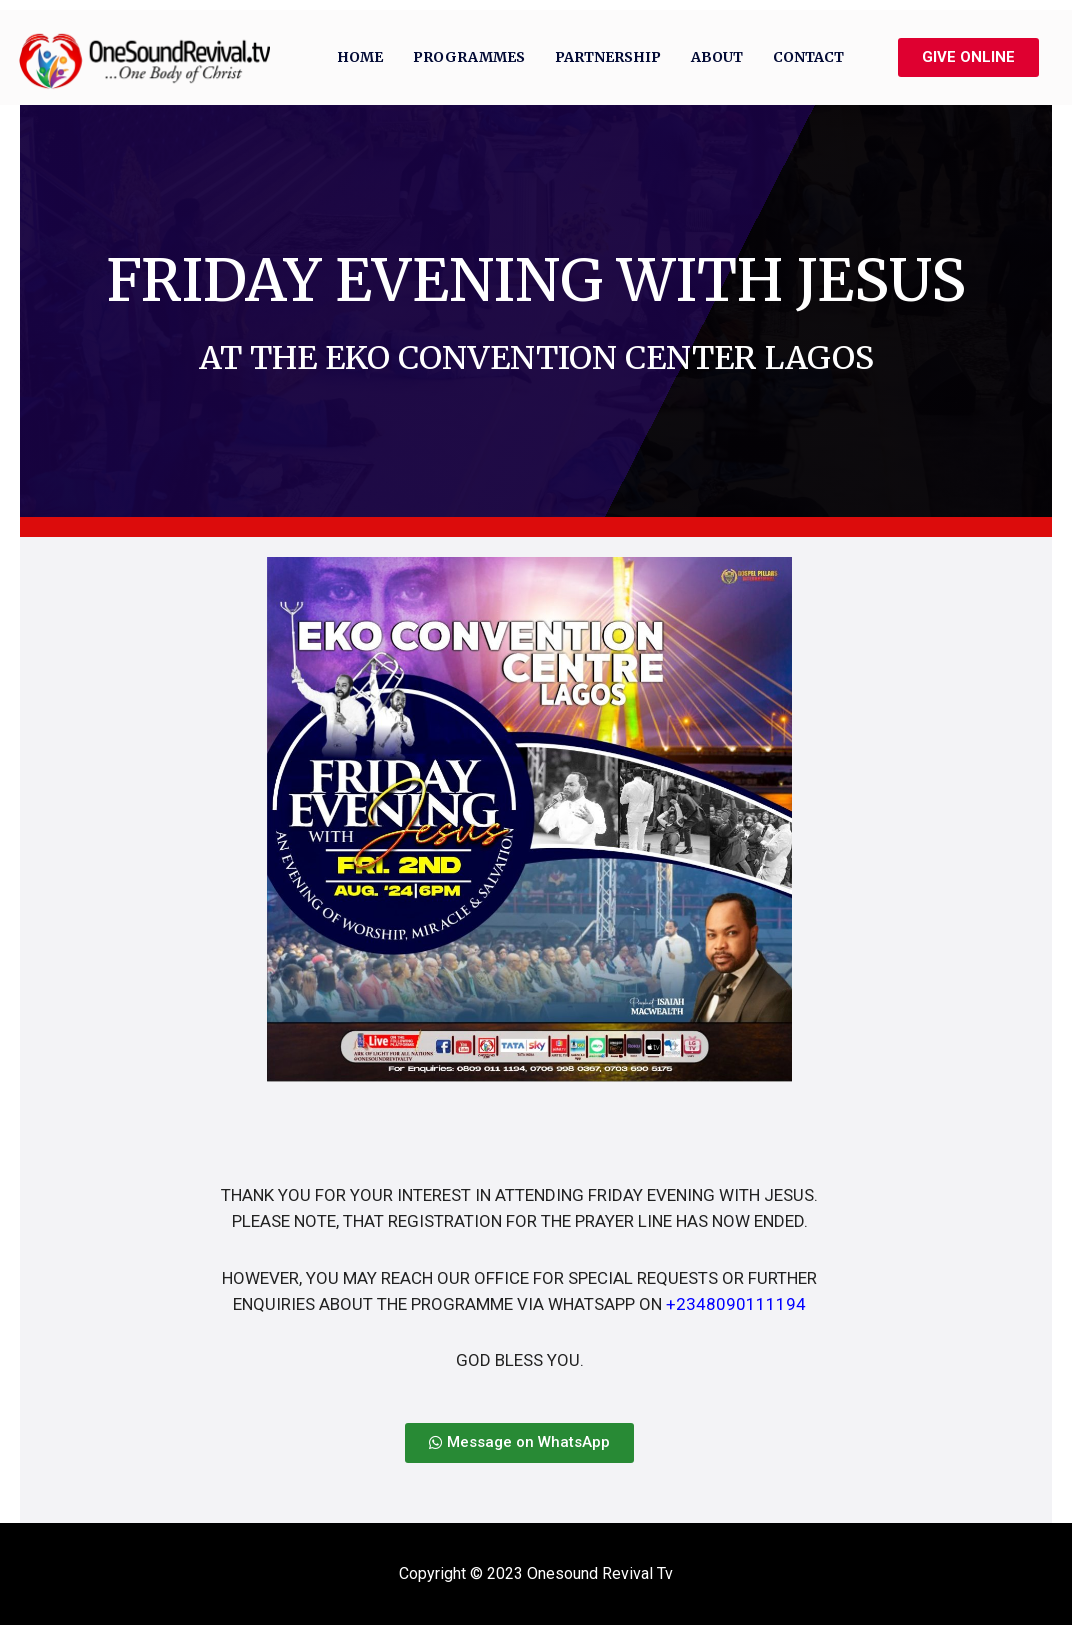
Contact (808, 57)
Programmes (469, 57)
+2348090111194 (736, 1304)
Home (360, 57)
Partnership (608, 57)
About (717, 57)
